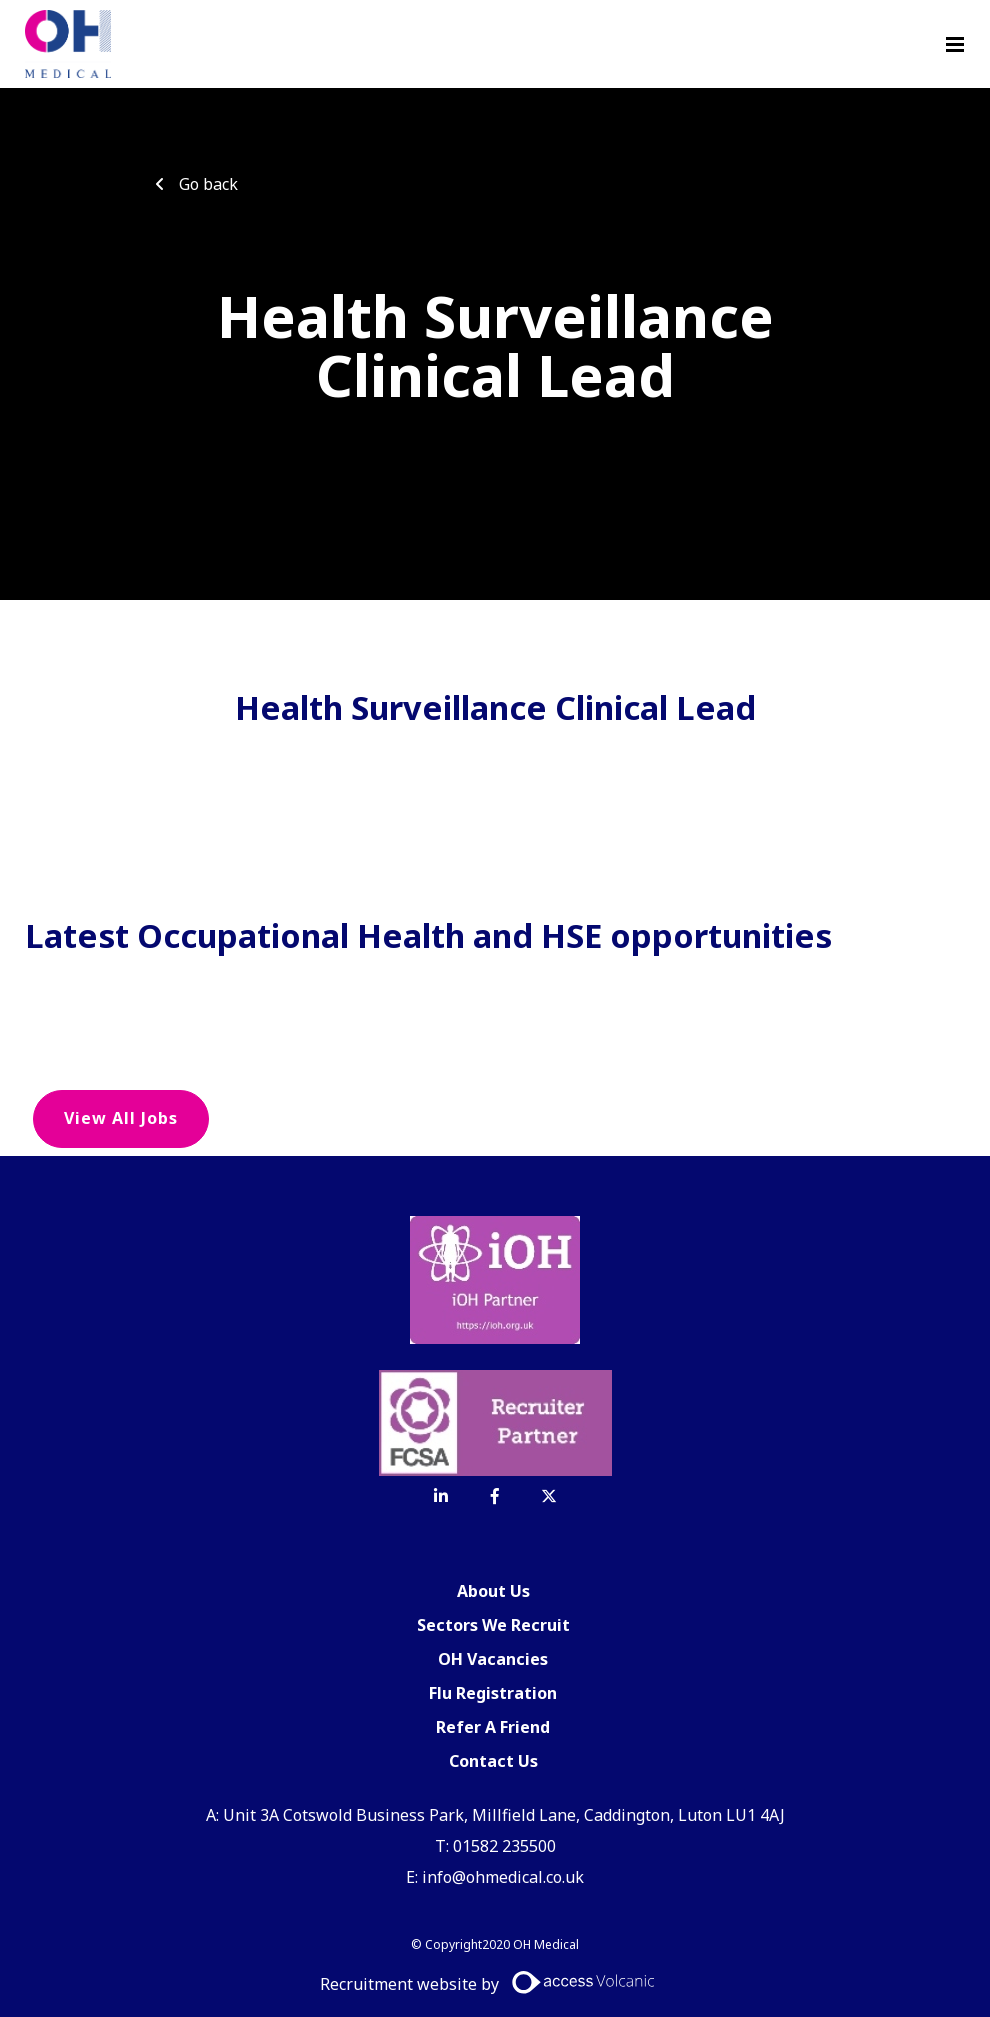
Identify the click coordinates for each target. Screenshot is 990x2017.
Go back (208, 184)
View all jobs (121, 1118)
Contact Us (493, 1761)
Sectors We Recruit (493, 1625)
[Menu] (955, 44)
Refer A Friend (493, 1727)
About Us (493, 1591)
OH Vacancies (493, 1659)
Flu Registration (493, 1693)
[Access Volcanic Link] (584, 1982)
